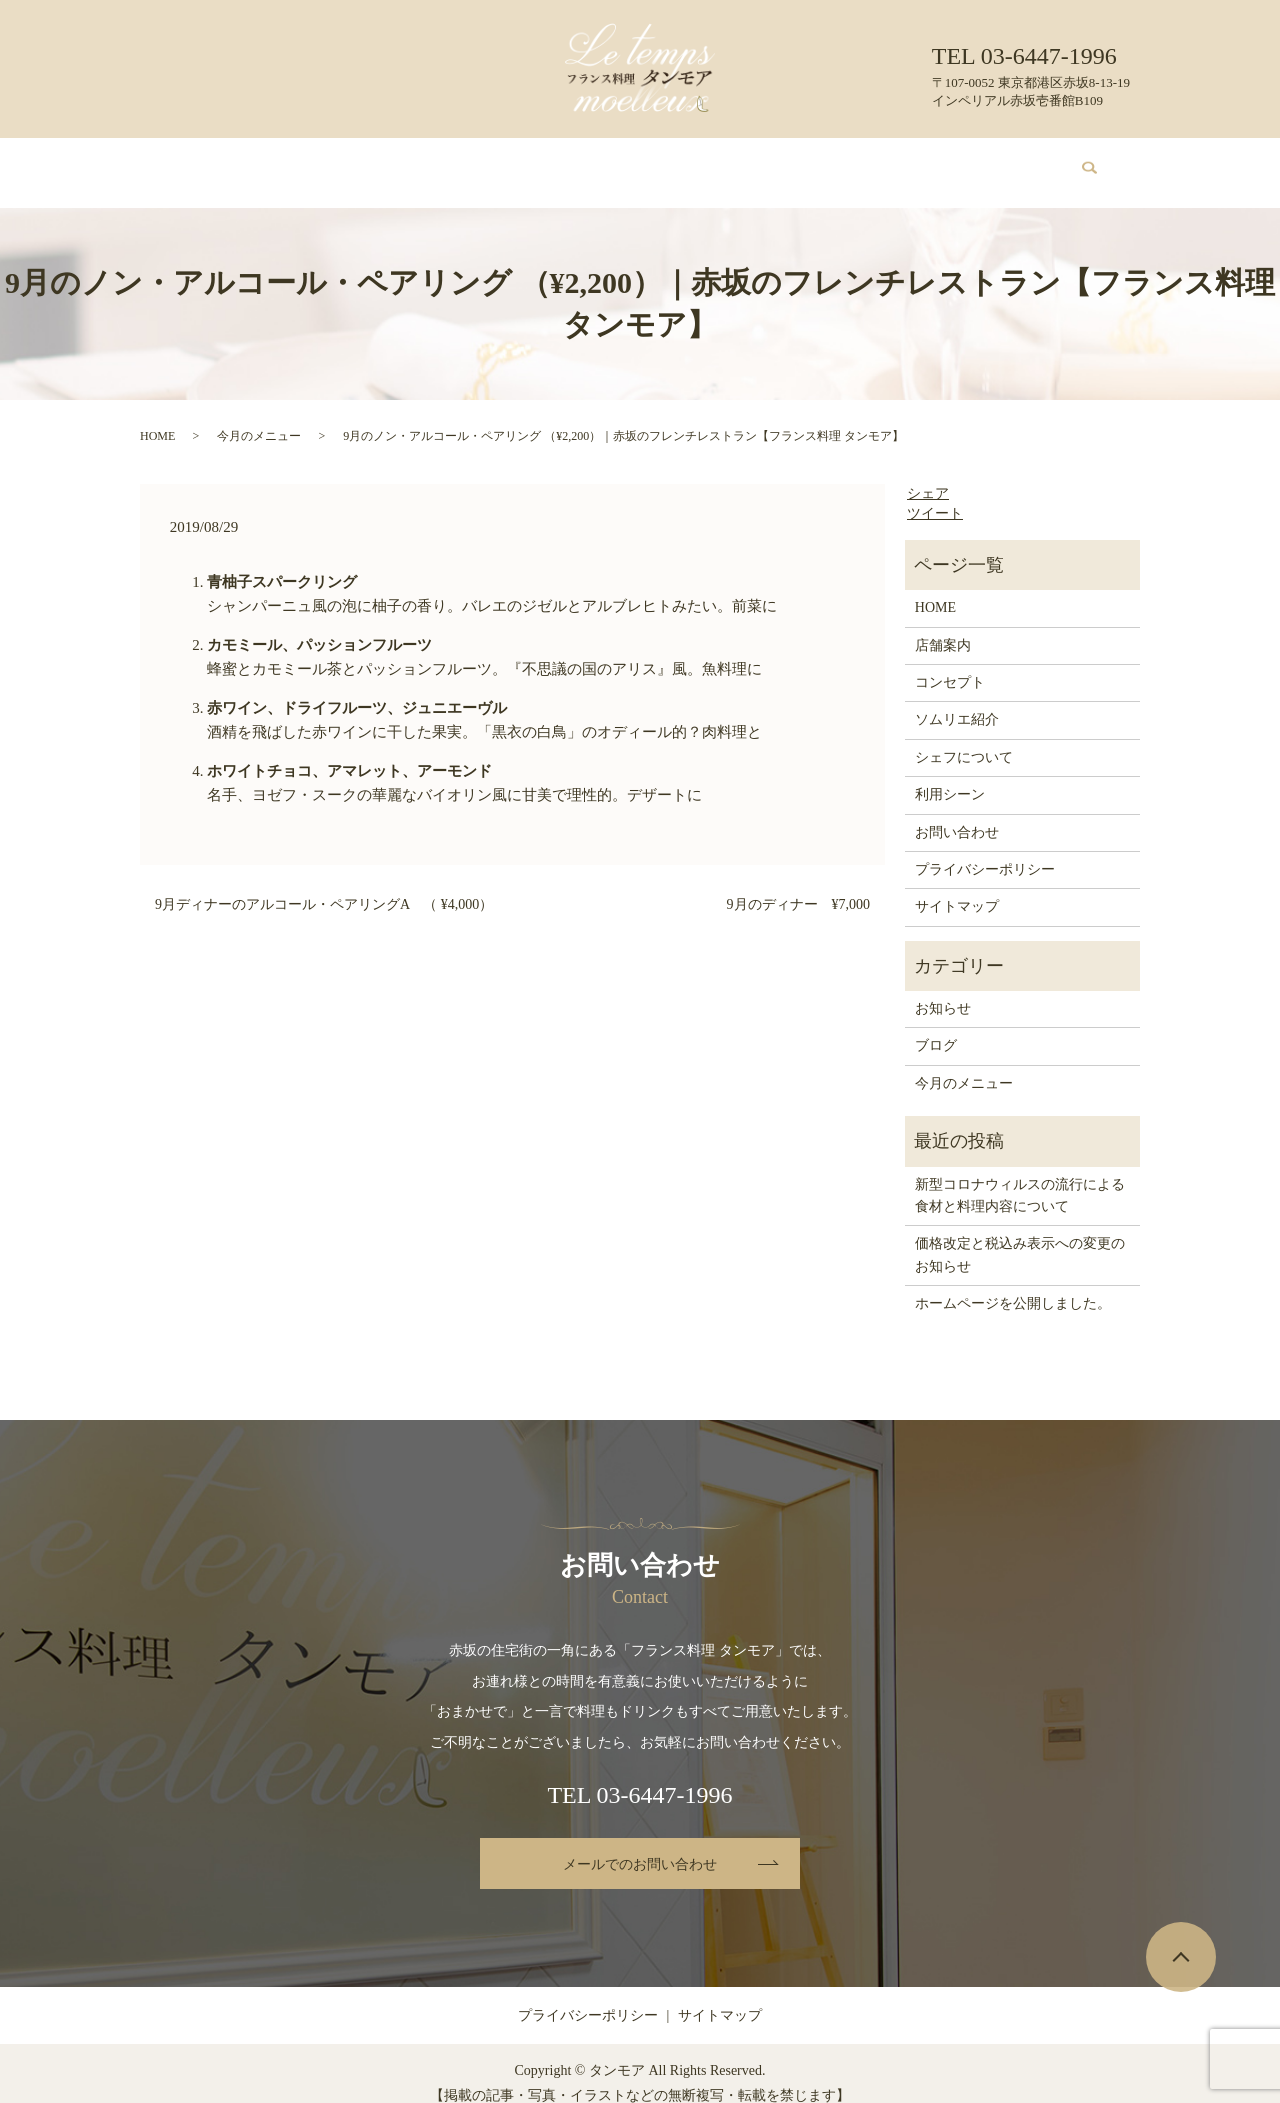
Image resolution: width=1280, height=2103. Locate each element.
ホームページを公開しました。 (1013, 1284)
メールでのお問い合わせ (640, 1845)
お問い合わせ (983, 162)
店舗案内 (294, 162)
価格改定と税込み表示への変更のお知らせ (1020, 1235)
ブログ (897, 162)
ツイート (935, 494)
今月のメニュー (486, 162)
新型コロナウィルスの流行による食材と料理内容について (1020, 1176)
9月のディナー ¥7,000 (799, 885)
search (1078, 163)
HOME (221, 162)
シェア (928, 474)
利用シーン (819, 162)
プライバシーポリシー (985, 850)
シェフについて (713, 162)
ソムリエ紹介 (599, 162)
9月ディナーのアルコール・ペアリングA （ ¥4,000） (324, 885)
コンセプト (379, 162)
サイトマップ (957, 887)
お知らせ (943, 989)
